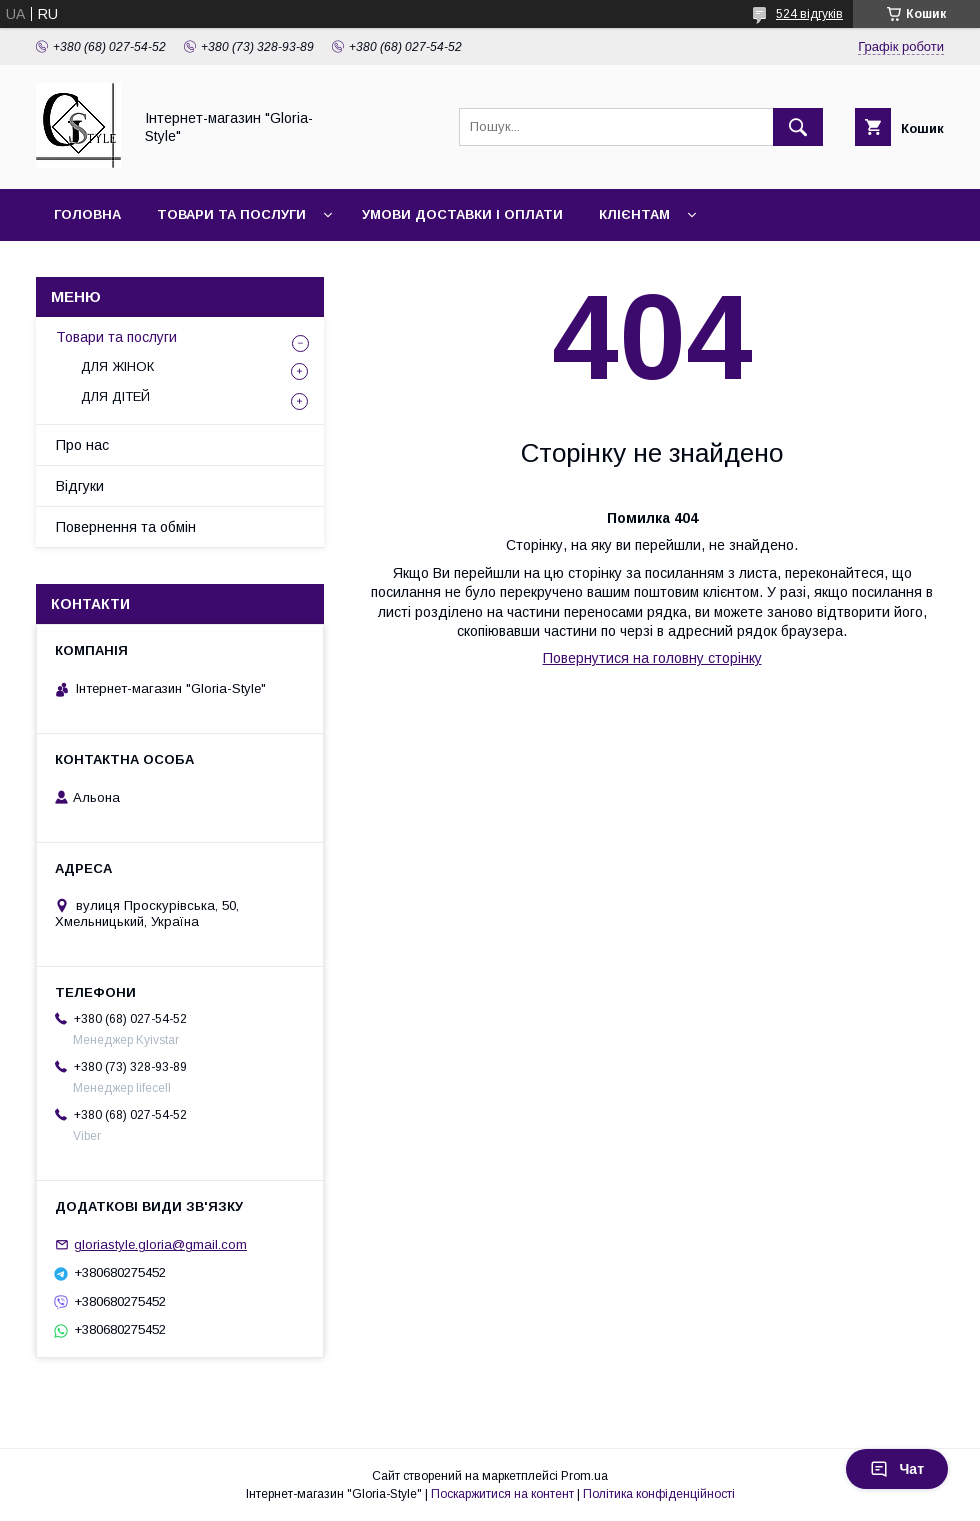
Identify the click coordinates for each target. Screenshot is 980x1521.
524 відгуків (809, 14)
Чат (897, 1469)
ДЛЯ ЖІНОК (117, 366)
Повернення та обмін (126, 527)
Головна (87, 214)
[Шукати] (798, 127)
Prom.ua (584, 1476)
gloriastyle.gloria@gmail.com (160, 1244)
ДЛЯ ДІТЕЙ (115, 396)
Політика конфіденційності (659, 1494)
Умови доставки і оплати (462, 214)
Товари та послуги (231, 214)
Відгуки (80, 486)
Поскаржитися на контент (502, 1494)
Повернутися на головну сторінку (652, 658)
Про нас (82, 445)
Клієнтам (634, 214)
